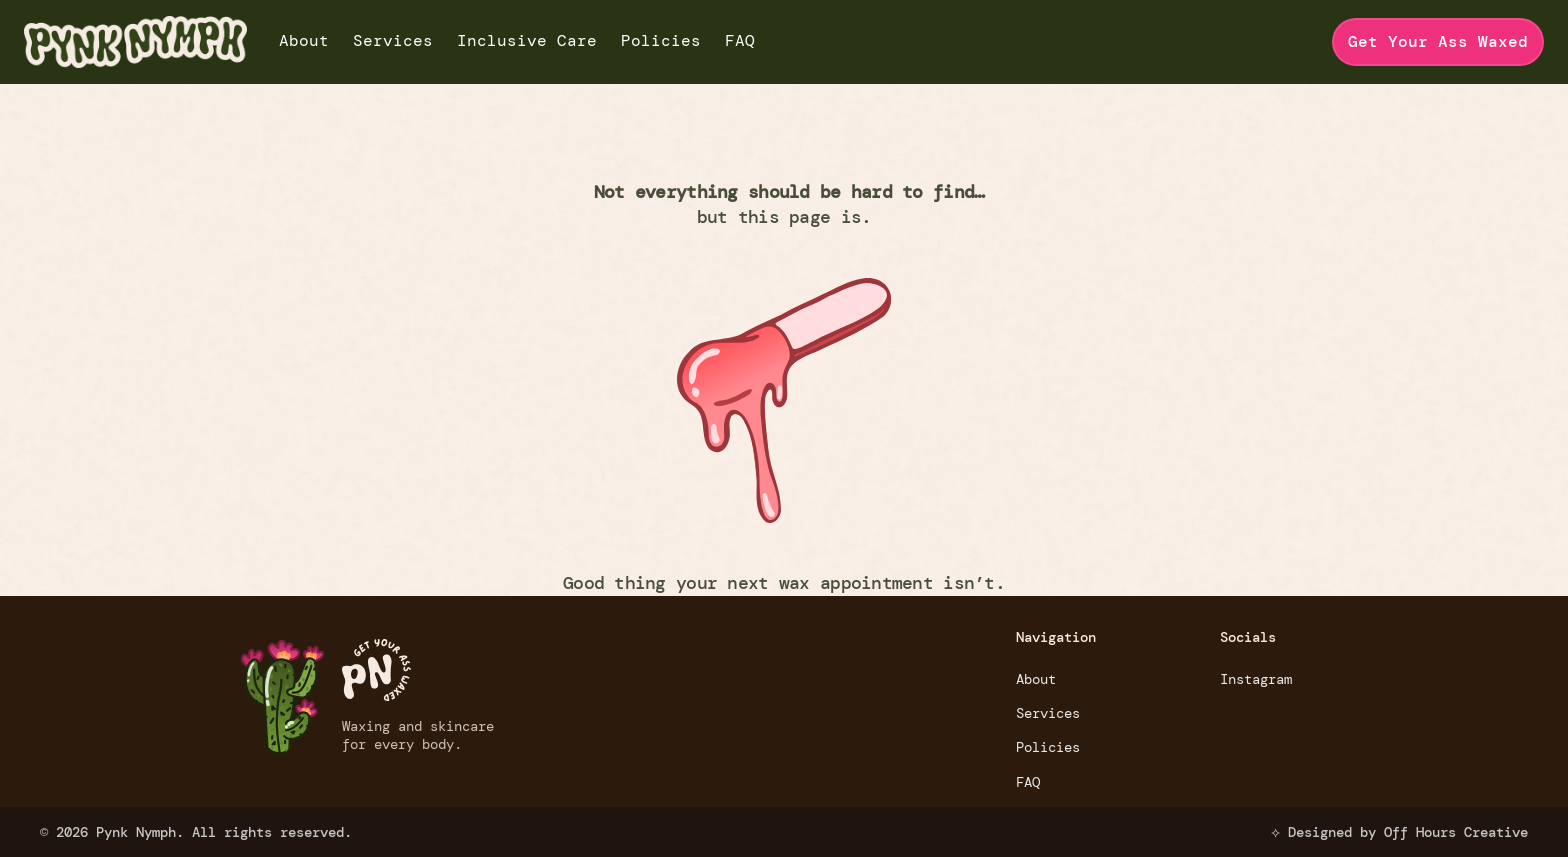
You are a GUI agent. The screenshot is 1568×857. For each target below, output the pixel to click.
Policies (661, 40)
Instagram (1256, 679)
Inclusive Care (527, 40)
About (304, 40)
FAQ (740, 40)
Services (393, 40)
